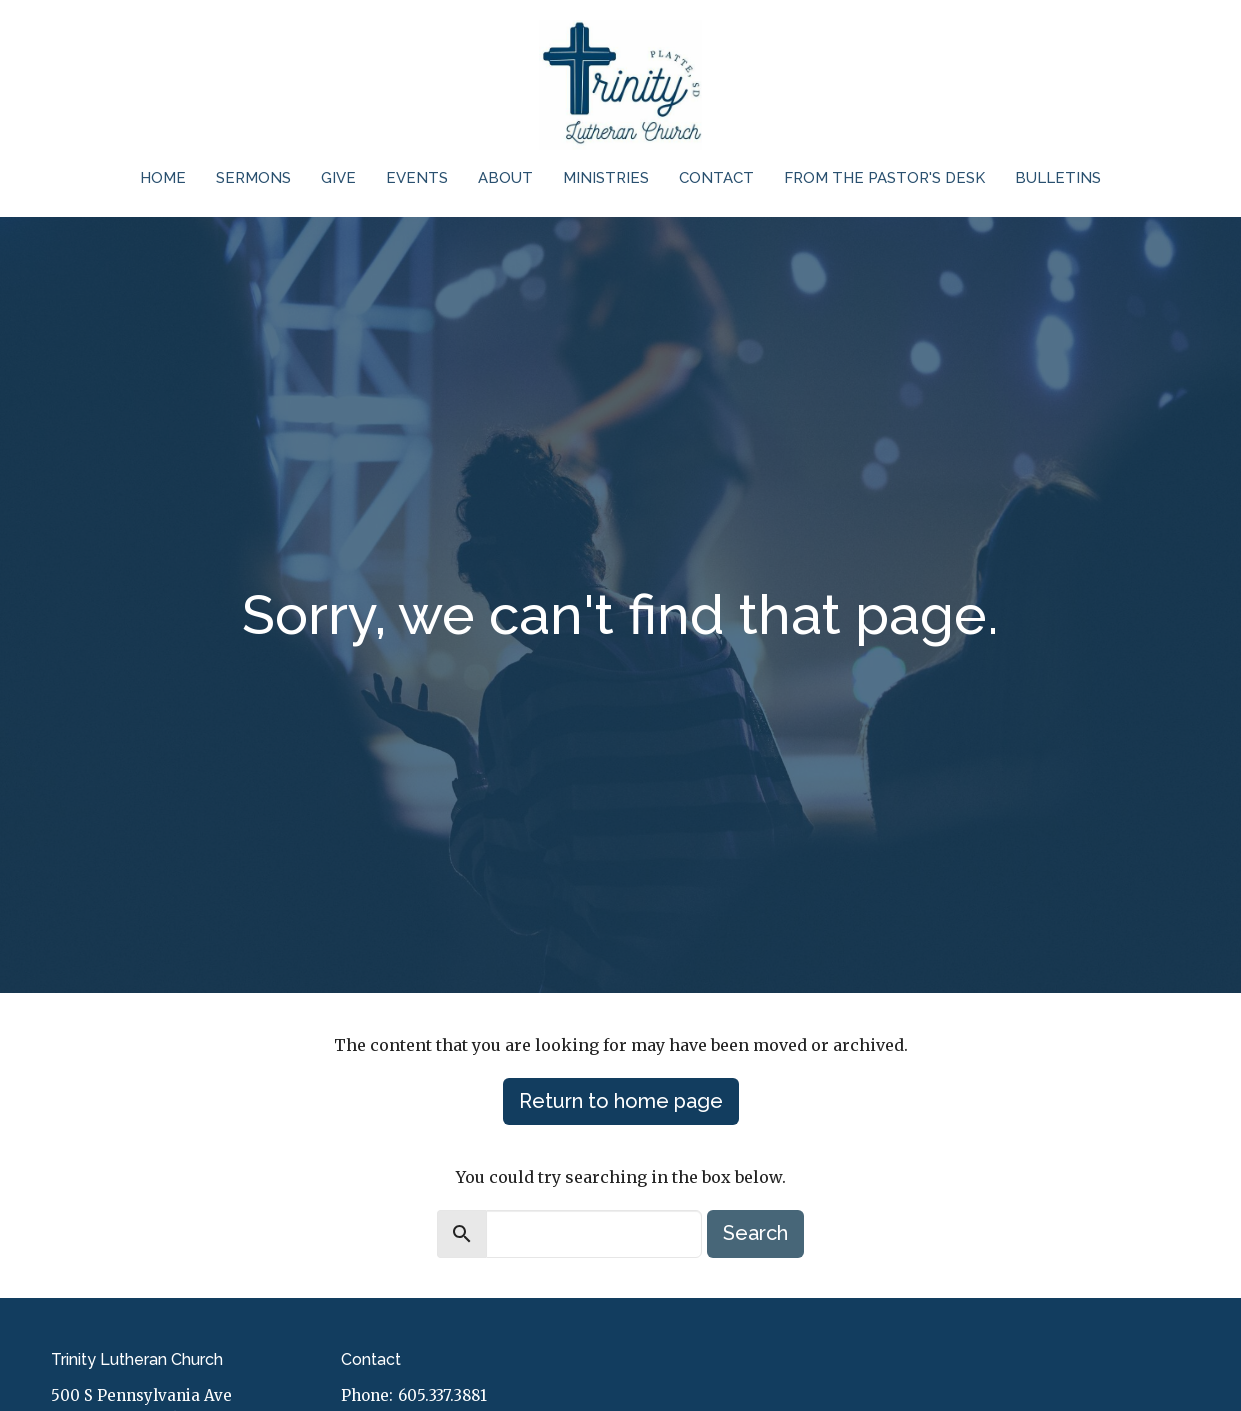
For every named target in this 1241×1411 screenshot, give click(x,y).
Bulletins (1058, 178)
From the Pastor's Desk (884, 178)
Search (755, 1233)
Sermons (253, 178)
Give (338, 178)
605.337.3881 (442, 1395)
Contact (716, 178)
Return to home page (621, 1101)
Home (163, 178)
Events (417, 178)
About (505, 178)
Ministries (606, 178)
